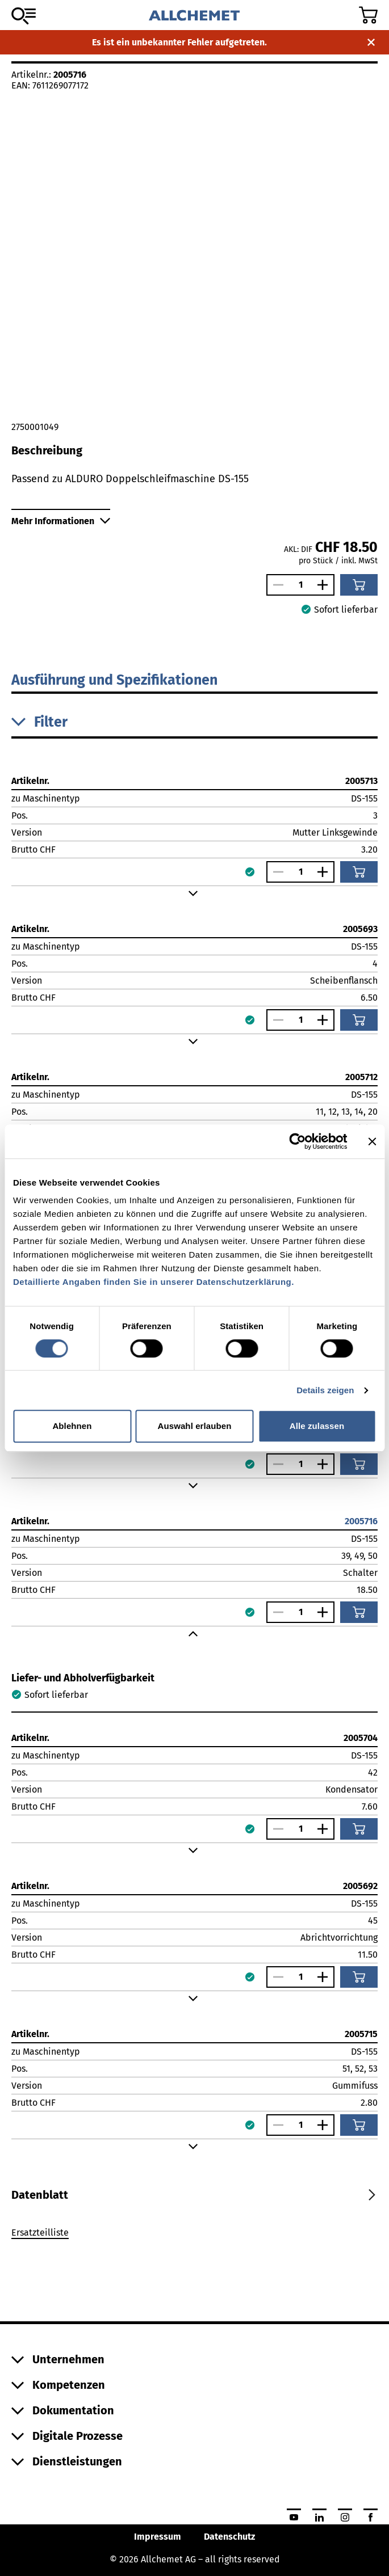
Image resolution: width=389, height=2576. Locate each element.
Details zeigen (325, 1390)
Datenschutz (229, 2536)
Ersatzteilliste (40, 2232)
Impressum (157, 2536)
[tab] (39, 2194)
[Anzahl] (300, 584)
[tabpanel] (194, 2234)
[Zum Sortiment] (23, 15)
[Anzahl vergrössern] (325, 585)
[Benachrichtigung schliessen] (371, 42)
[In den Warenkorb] (359, 585)
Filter (39, 722)
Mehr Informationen (60, 521)
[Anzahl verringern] (275, 585)
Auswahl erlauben (195, 1426)
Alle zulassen (317, 1426)
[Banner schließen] (372, 1141)
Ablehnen (71, 1426)
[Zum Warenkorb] (368, 15)
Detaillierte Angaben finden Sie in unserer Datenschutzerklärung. (153, 1282)
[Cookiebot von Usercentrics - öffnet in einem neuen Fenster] (297, 1141)
